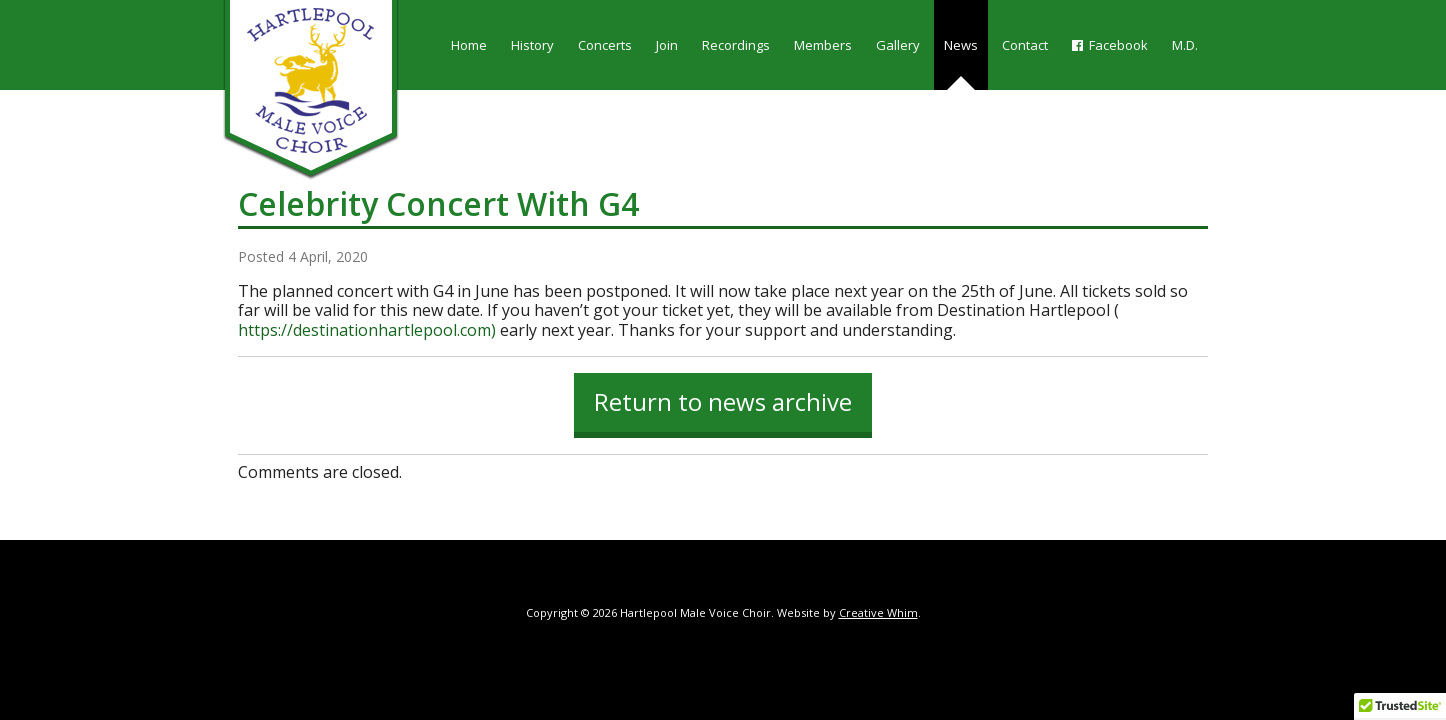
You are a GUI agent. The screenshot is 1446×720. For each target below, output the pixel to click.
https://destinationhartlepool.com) (367, 330)
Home (469, 45)
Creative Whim (878, 612)
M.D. (1185, 45)
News (961, 45)
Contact (1025, 45)
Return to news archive (723, 401)
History (532, 45)
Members (823, 45)
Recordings (736, 45)
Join (667, 45)
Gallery (898, 45)
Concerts (605, 45)
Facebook (1110, 45)
